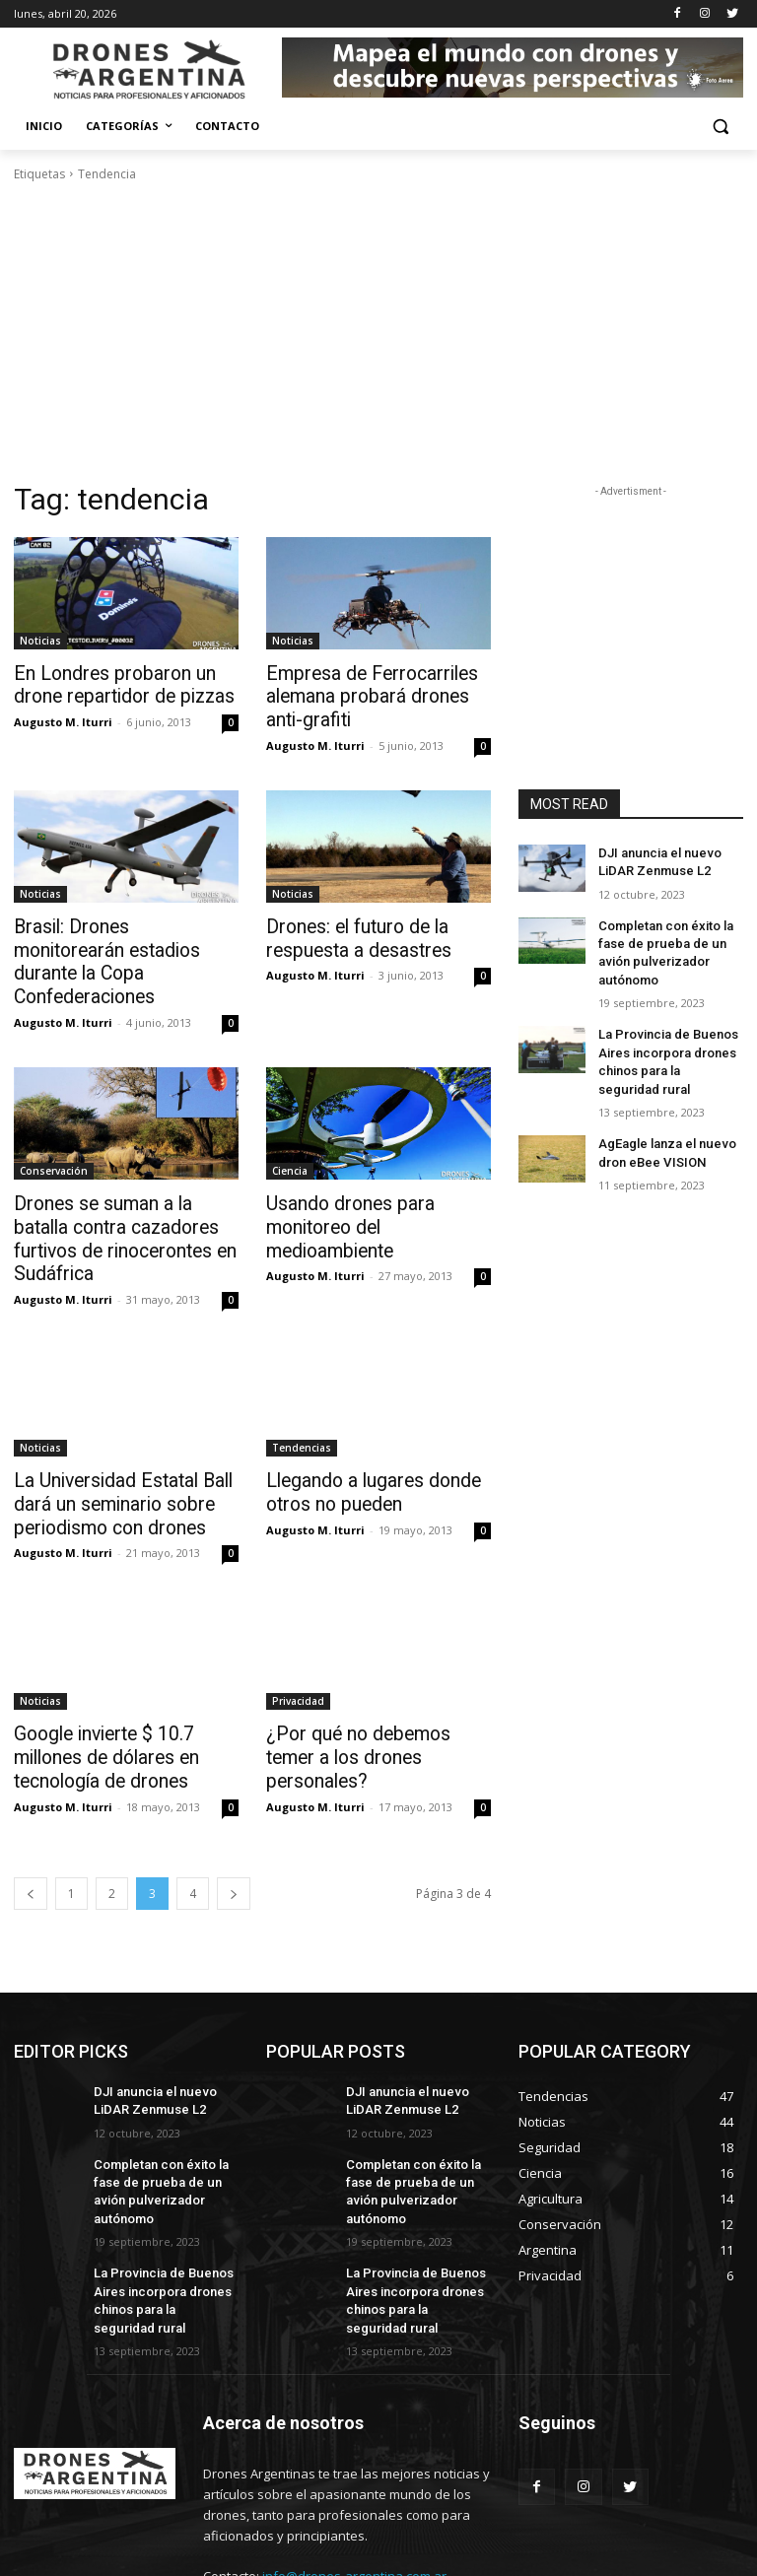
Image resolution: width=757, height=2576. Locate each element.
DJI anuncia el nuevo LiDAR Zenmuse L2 (655, 861)
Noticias (40, 640)
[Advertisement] (378, 332)
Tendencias (301, 1385)
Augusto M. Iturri (63, 719)
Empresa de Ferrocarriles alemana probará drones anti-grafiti (375, 694)
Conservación (54, 1137)
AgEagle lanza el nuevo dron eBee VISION (662, 1135)
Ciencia (290, 1137)
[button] (720, 126)
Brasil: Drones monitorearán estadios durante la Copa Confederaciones (117, 943)
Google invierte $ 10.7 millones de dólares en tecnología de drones (97, 1688)
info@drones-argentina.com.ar (354, 2487)
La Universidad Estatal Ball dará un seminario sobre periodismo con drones (111, 1439)
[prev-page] (30, 1820)
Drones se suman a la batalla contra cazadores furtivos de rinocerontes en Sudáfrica (122, 1191)
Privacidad (298, 1634)
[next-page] (233, 1820)
